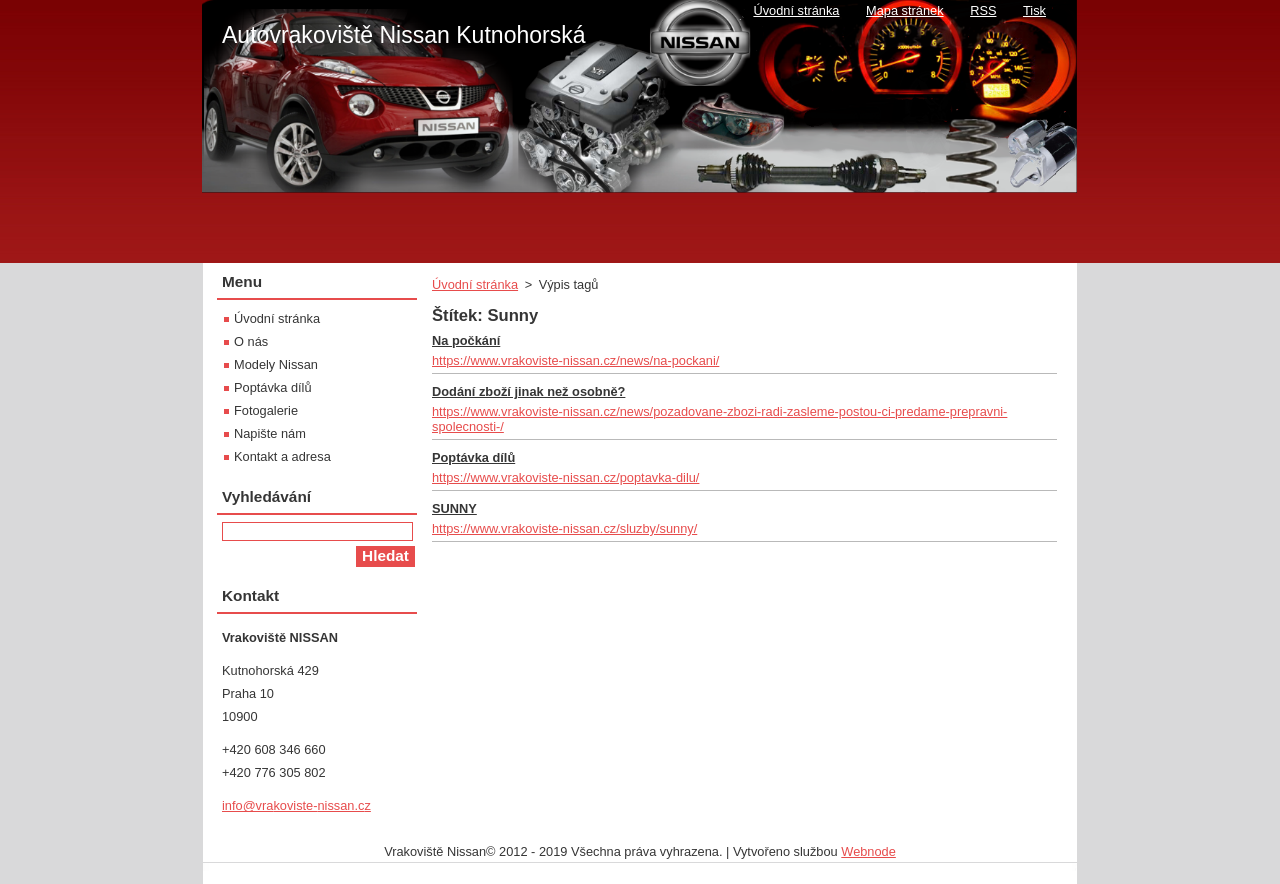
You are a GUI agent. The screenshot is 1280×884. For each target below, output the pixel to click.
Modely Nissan (276, 364)
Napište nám (270, 433)
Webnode (868, 851)
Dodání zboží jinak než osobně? (528, 391)
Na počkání (466, 340)
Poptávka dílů (473, 457)
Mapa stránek (905, 10)
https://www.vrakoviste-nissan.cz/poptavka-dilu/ (565, 477)
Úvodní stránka (475, 284)
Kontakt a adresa (282, 456)
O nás (251, 341)
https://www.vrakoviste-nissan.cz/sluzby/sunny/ (564, 528)
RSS (983, 10)
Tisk (1034, 10)
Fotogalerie (266, 410)
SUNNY (454, 508)
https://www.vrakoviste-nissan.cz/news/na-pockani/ (575, 360)
